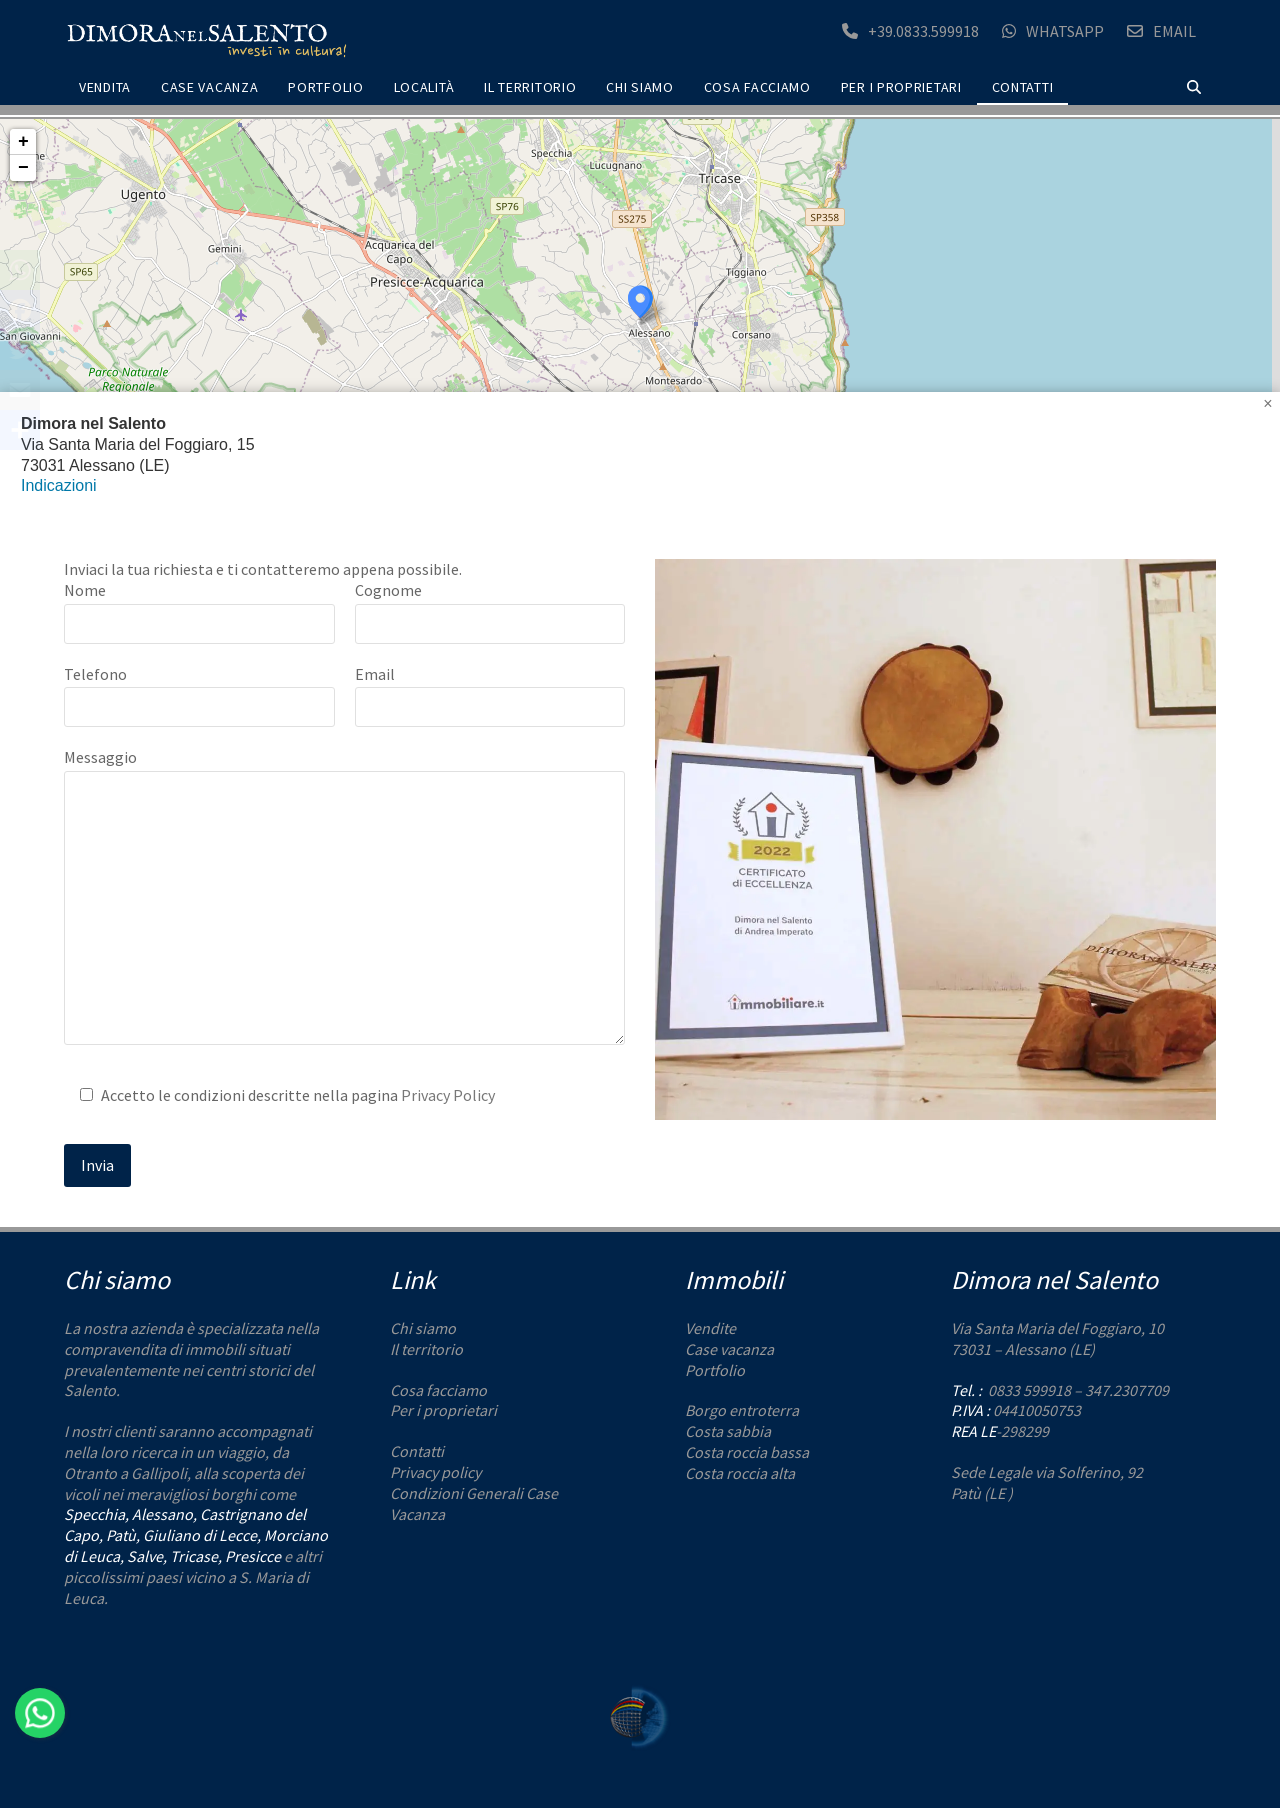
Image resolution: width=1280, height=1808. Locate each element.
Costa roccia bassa (747, 1452)
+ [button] (23, 142)
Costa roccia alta (740, 1473)
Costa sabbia (728, 1431)
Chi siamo (423, 1328)
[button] (1194, 87)
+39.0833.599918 (923, 31)
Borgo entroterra (742, 1410)
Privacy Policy (448, 1095)
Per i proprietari (443, 1410)
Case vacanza (729, 1349)
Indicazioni (59, 485)
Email (1174, 31)
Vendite (710, 1328)
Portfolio (715, 1370)
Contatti (417, 1451)
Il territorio (426, 1349)
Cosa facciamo (438, 1390)
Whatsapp (1065, 31)
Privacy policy (435, 1472)
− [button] (23, 168)
